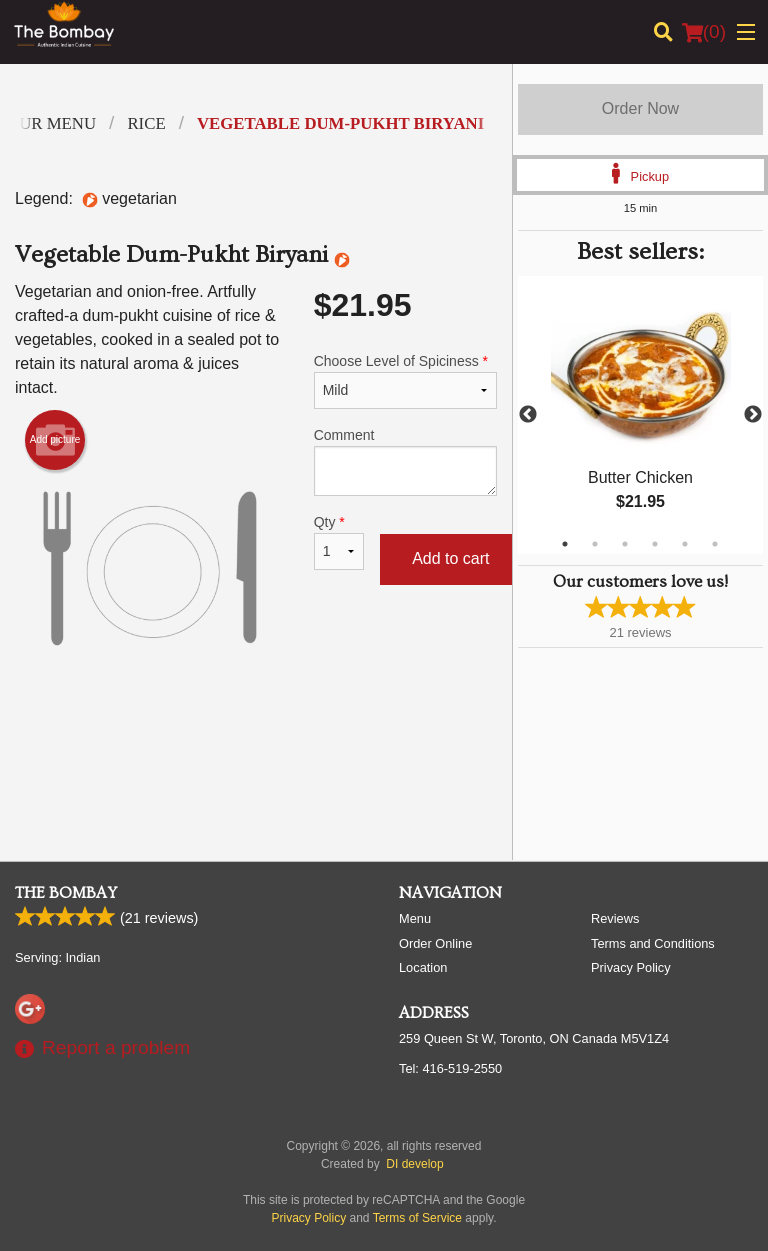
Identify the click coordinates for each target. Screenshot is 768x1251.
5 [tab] (685, 544)
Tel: (450, 1068)
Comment (405, 461)
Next (753, 415)
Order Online (435, 943)
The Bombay (66, 893)
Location (423, 967)
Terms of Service (417, 1218)
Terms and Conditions (653, 943)
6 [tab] (715, 544)
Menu (415, 918)
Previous (528, 415)
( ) (704, 32)
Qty (339, 542)
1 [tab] (565, 544)
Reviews (615, 918)
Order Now (640, 108)
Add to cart (450, 558)
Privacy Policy (631, 967)
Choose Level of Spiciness (405, 381)
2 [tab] (595, 544)
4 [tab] (655, 544)
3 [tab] (625, 544)
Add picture (55, 440)
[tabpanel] (640, 415)
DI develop (414, 1164)
